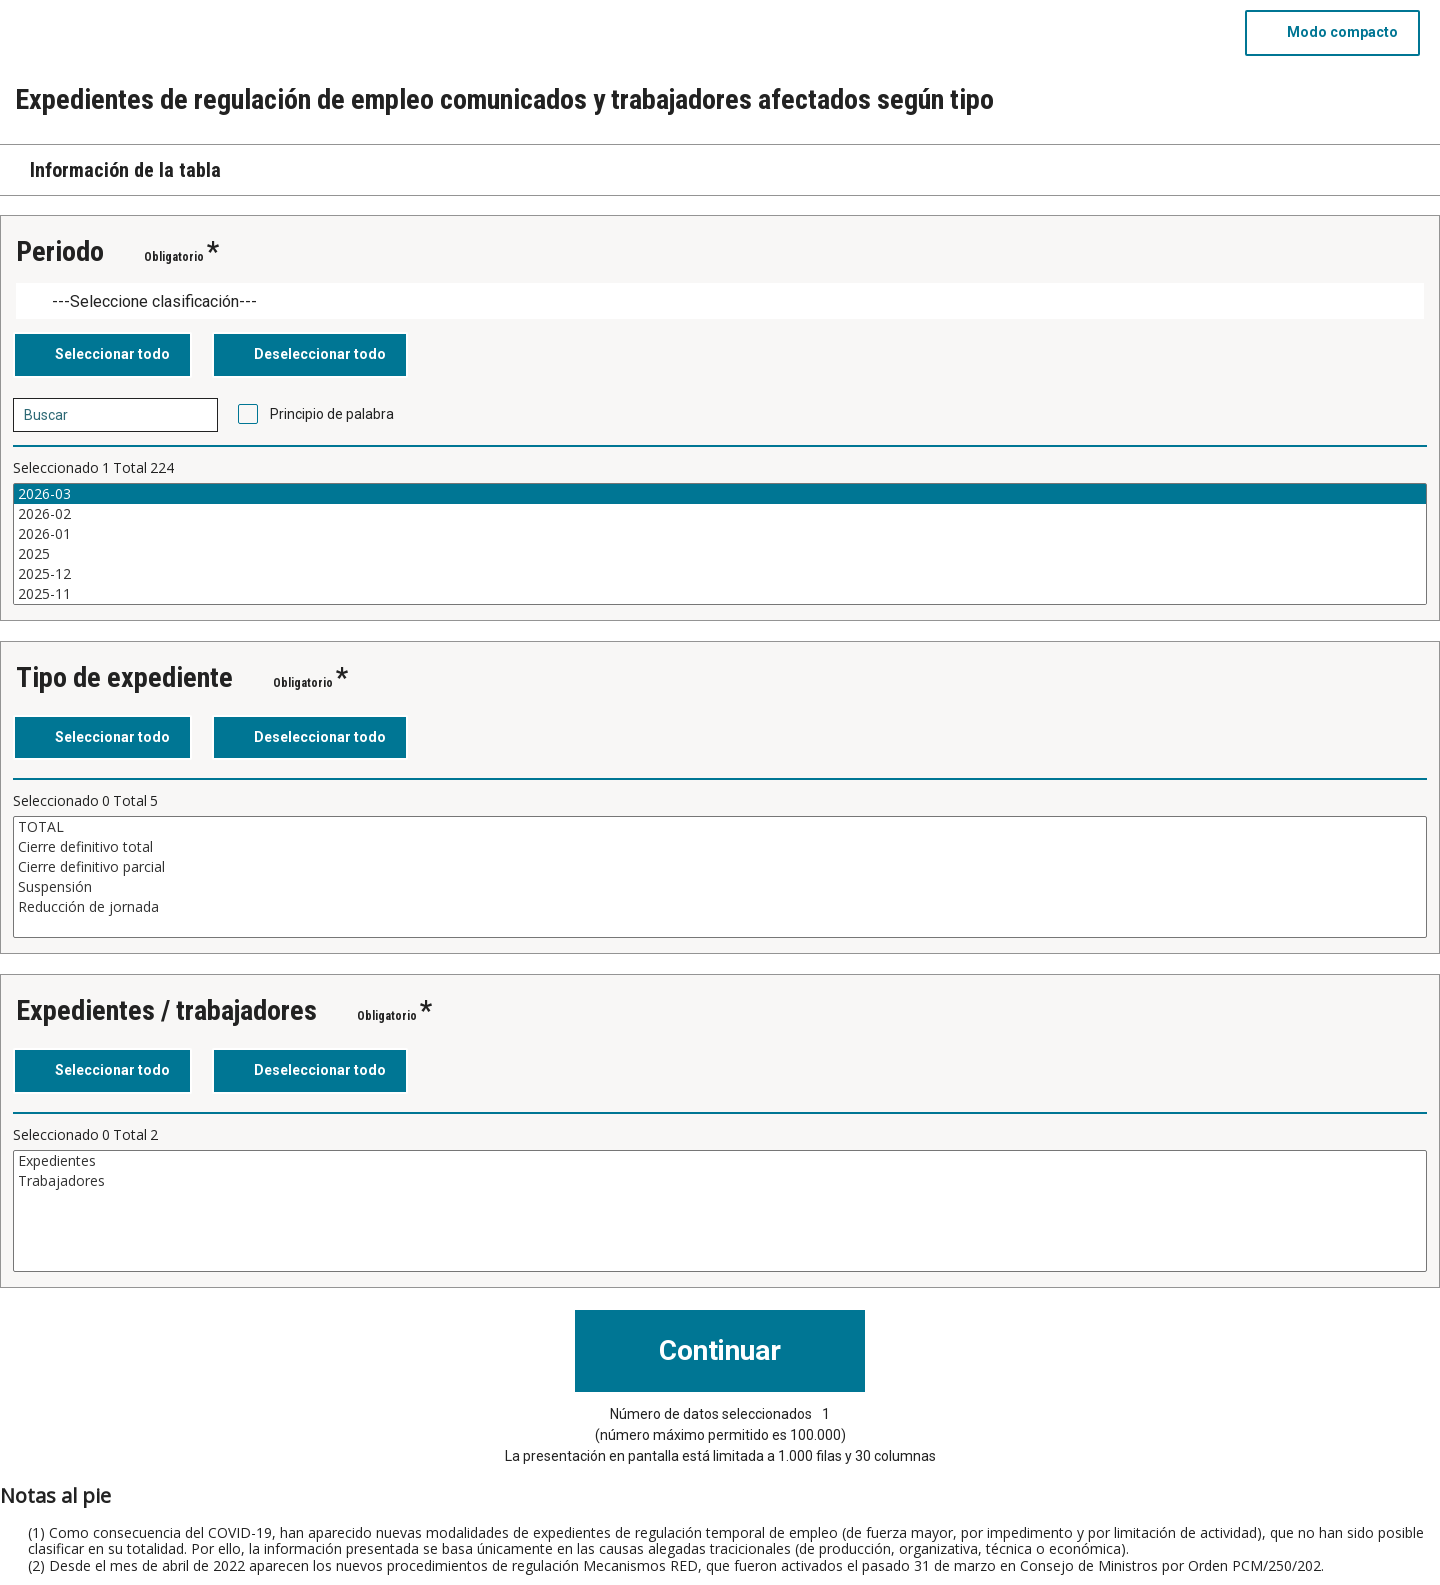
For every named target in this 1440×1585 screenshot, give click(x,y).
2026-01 (720, 534)
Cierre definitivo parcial (720, 867)
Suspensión (720, 887)
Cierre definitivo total (720, 847)
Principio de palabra (332, 414)
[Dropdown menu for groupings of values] (720, 301)
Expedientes (720, 1161)
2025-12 (720, 574)
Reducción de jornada (720, 907)
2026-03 (720, 494)
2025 (720, 554)
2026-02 (720, 514)
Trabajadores (720, 1181)
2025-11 (720, 594)
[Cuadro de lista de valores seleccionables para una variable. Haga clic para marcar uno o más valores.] (720, 544)
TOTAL (720, 827)
